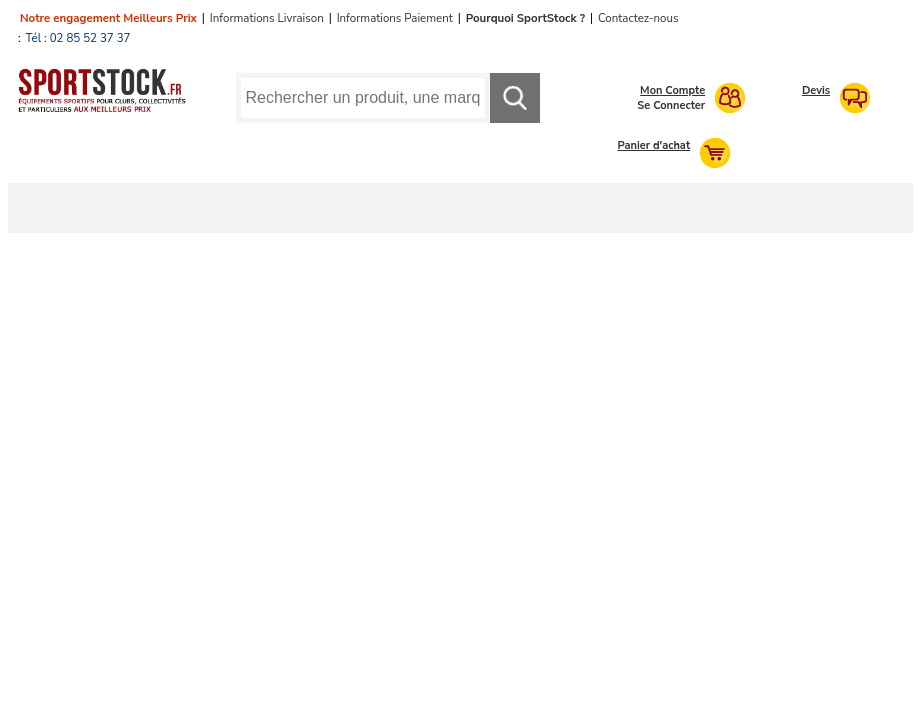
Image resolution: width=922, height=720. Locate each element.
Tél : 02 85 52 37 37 (78, 38)
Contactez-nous (638, 18)
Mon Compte (672, 90)
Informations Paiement (395, 18)
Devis (816, 90)
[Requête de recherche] (363, 98)
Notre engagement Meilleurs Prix (108, 18)
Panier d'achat (654, 145)
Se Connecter (671, 105)
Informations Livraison (267, 18)
